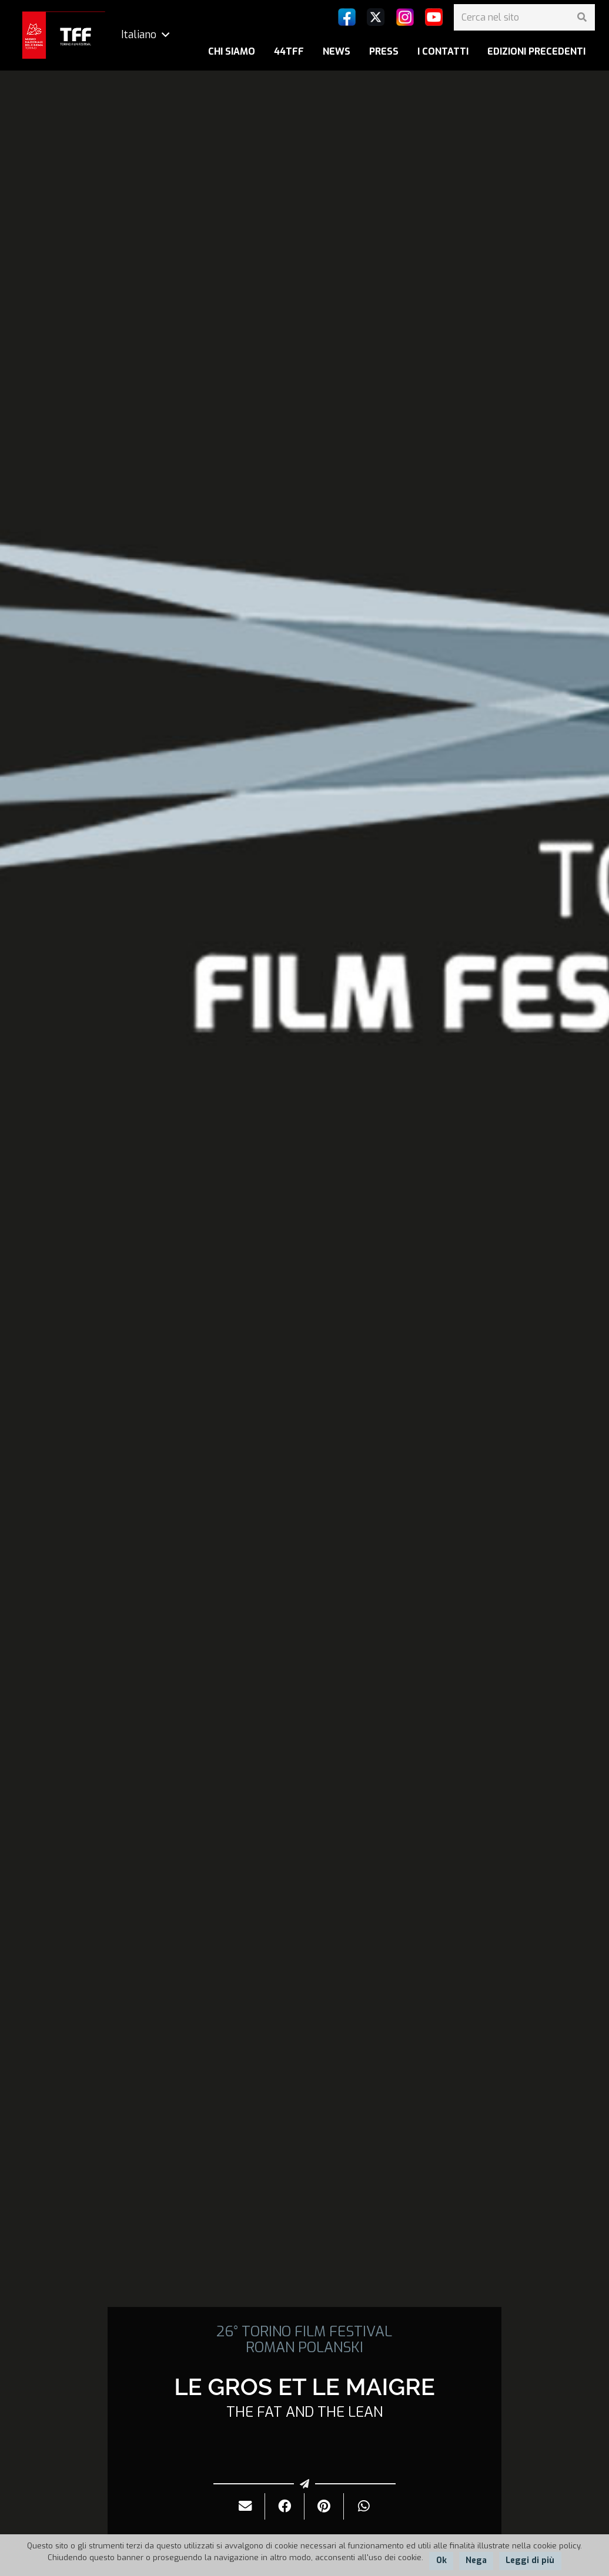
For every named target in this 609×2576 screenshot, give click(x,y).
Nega (476, 2560)
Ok (441, 2560)
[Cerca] (581, 17)
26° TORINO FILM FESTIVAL (304, 2331)
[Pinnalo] (324, 2506)
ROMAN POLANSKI (304, 2347)
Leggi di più (530, 2560)
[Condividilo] (284, 2506)
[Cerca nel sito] (524, 17)
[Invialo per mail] (245, 2506)
